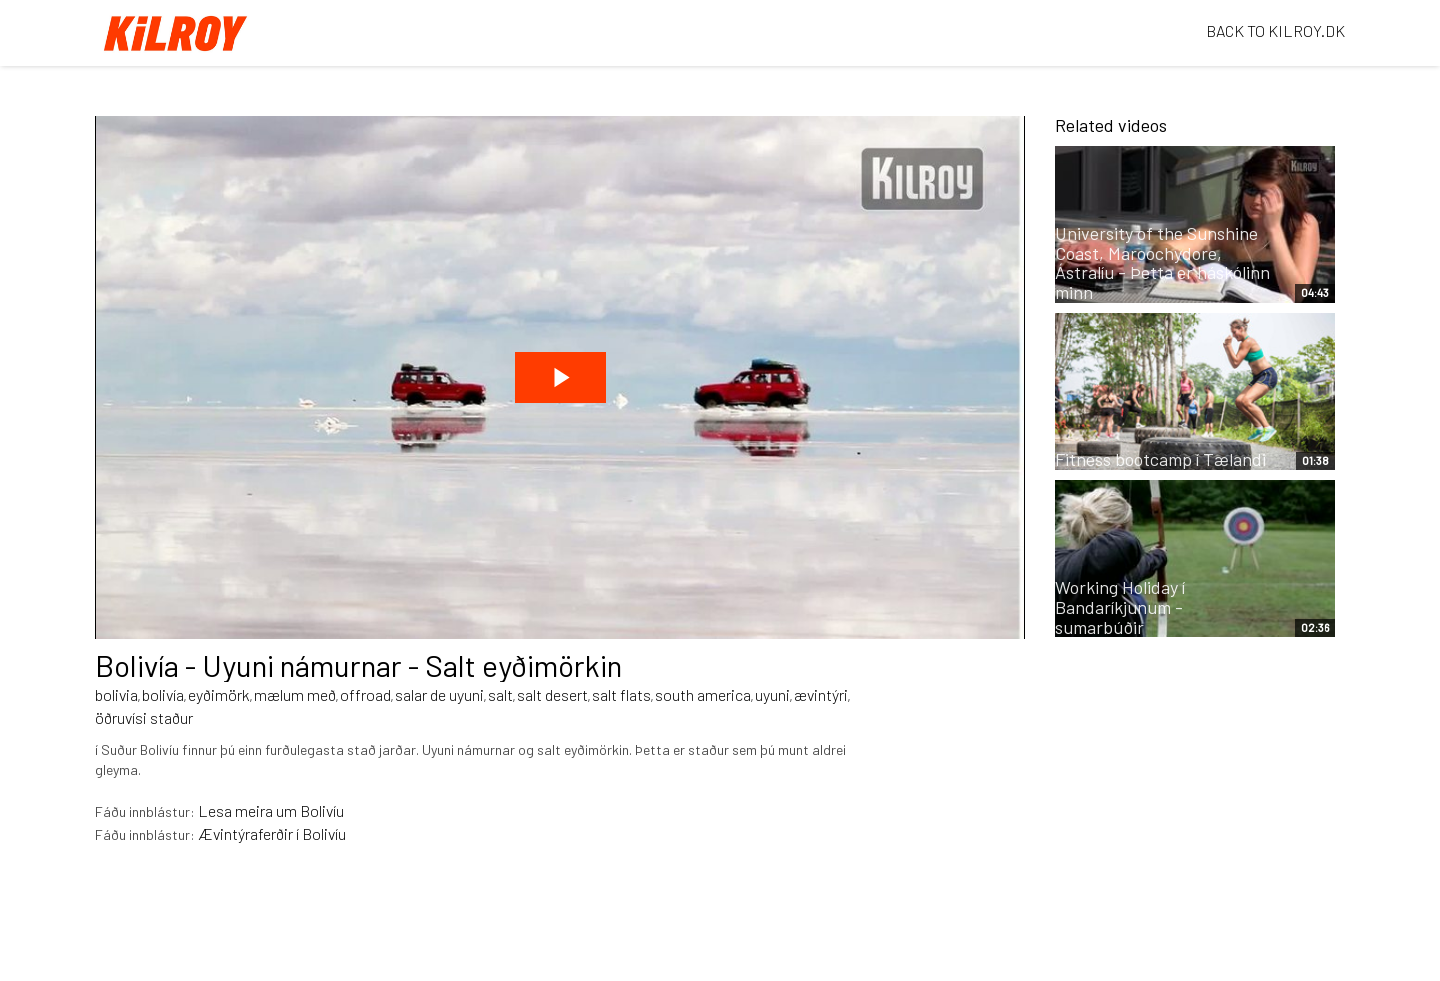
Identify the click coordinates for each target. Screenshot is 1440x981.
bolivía (163, 694)
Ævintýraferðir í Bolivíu (272, 833)
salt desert (552, 694)
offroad (365, 694)
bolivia (116, 694)
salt (500, 694)
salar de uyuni (439, 694)
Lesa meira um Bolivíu (271, 810)
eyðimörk (219, 694)
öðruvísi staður (144, 717)
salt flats (621, 694)
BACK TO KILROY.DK (1275, 30)
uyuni (772, 694)
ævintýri (821, 694)
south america (703, 694)
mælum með (295, 694)
